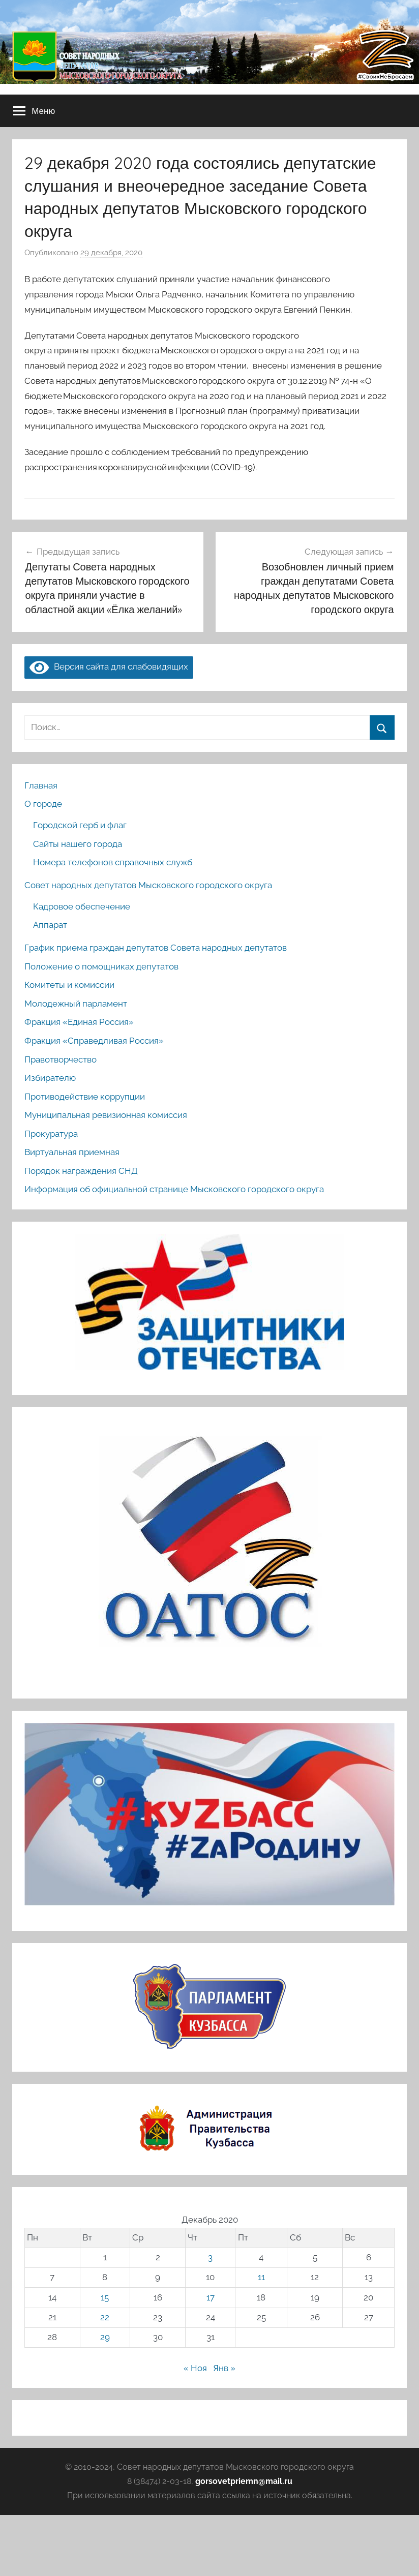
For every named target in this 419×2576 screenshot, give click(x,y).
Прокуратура (51, 1134)
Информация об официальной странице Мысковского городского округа (174, 1189)
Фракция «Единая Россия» (79, 1022)
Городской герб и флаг (80, 825)
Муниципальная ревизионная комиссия (105, 1115)
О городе (43, 804)
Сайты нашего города (77, 844)
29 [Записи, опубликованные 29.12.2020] (105, 2337)
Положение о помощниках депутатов (101, 966)
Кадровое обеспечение (81, 906)
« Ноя (195, 2368)
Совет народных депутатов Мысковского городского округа (148, 885)
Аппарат (50, 925)
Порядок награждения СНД (81, 1171)
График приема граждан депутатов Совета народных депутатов (155, 948)
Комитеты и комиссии (69, 985)
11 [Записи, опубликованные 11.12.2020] (261, 2277)
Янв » (224, 2368)
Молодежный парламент (75, 1003)
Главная (40, 785)
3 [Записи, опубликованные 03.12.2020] (210, 2257)
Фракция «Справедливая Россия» (94, 1041)
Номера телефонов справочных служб (112, 862)
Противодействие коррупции (84, 1097)
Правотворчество (60, 1059)
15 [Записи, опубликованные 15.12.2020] (105, 2297)
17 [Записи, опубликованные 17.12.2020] (210, 2297)
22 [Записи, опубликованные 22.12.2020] (104, 2317)
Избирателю (50, 1078)
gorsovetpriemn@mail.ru (243, 2481)
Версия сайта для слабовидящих (108, 666)
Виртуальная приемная (71, 1152)
